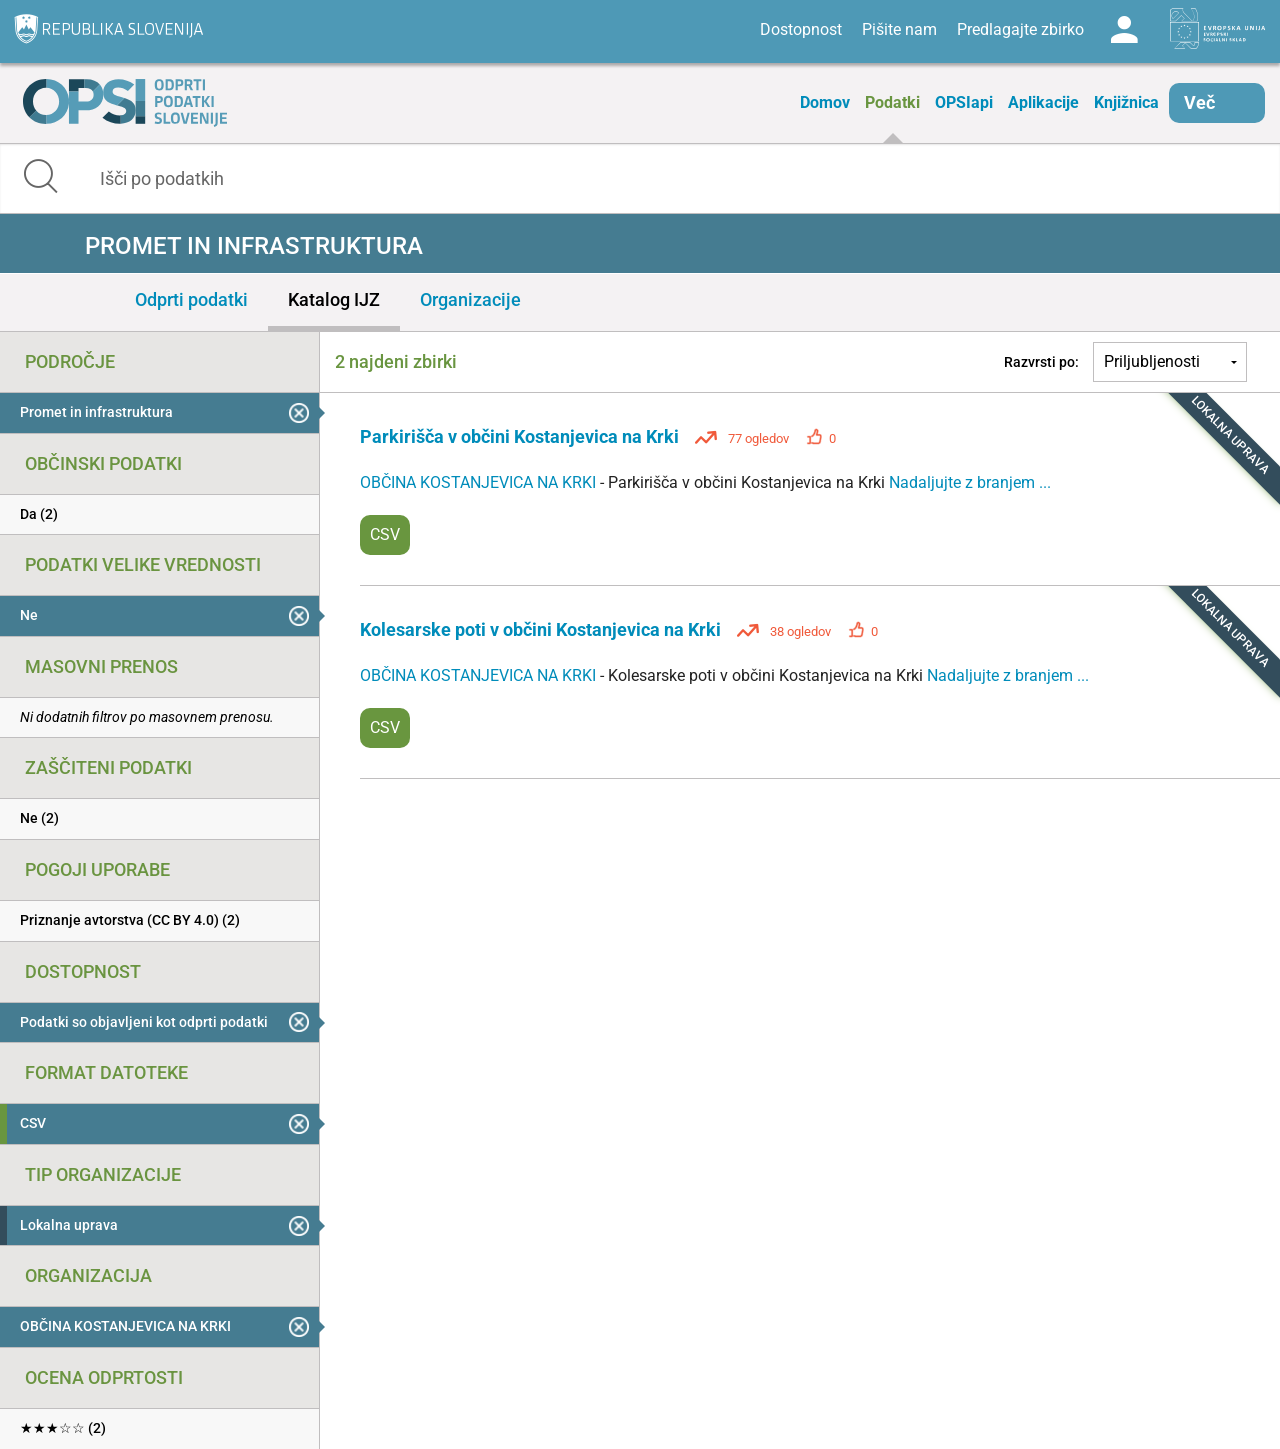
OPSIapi (964, 102)
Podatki (892, 102)
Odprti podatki (191, 299)
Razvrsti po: (1041, 362)
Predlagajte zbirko (1020, 29)
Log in (1124, 30)
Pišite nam (899, 29)
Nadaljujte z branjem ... (970, 482)
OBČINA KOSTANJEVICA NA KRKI (480, 482)
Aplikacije (1043, 102)
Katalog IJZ (334, 299)
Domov (825, 102)
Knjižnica (1126, 102)
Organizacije (470, 299)
